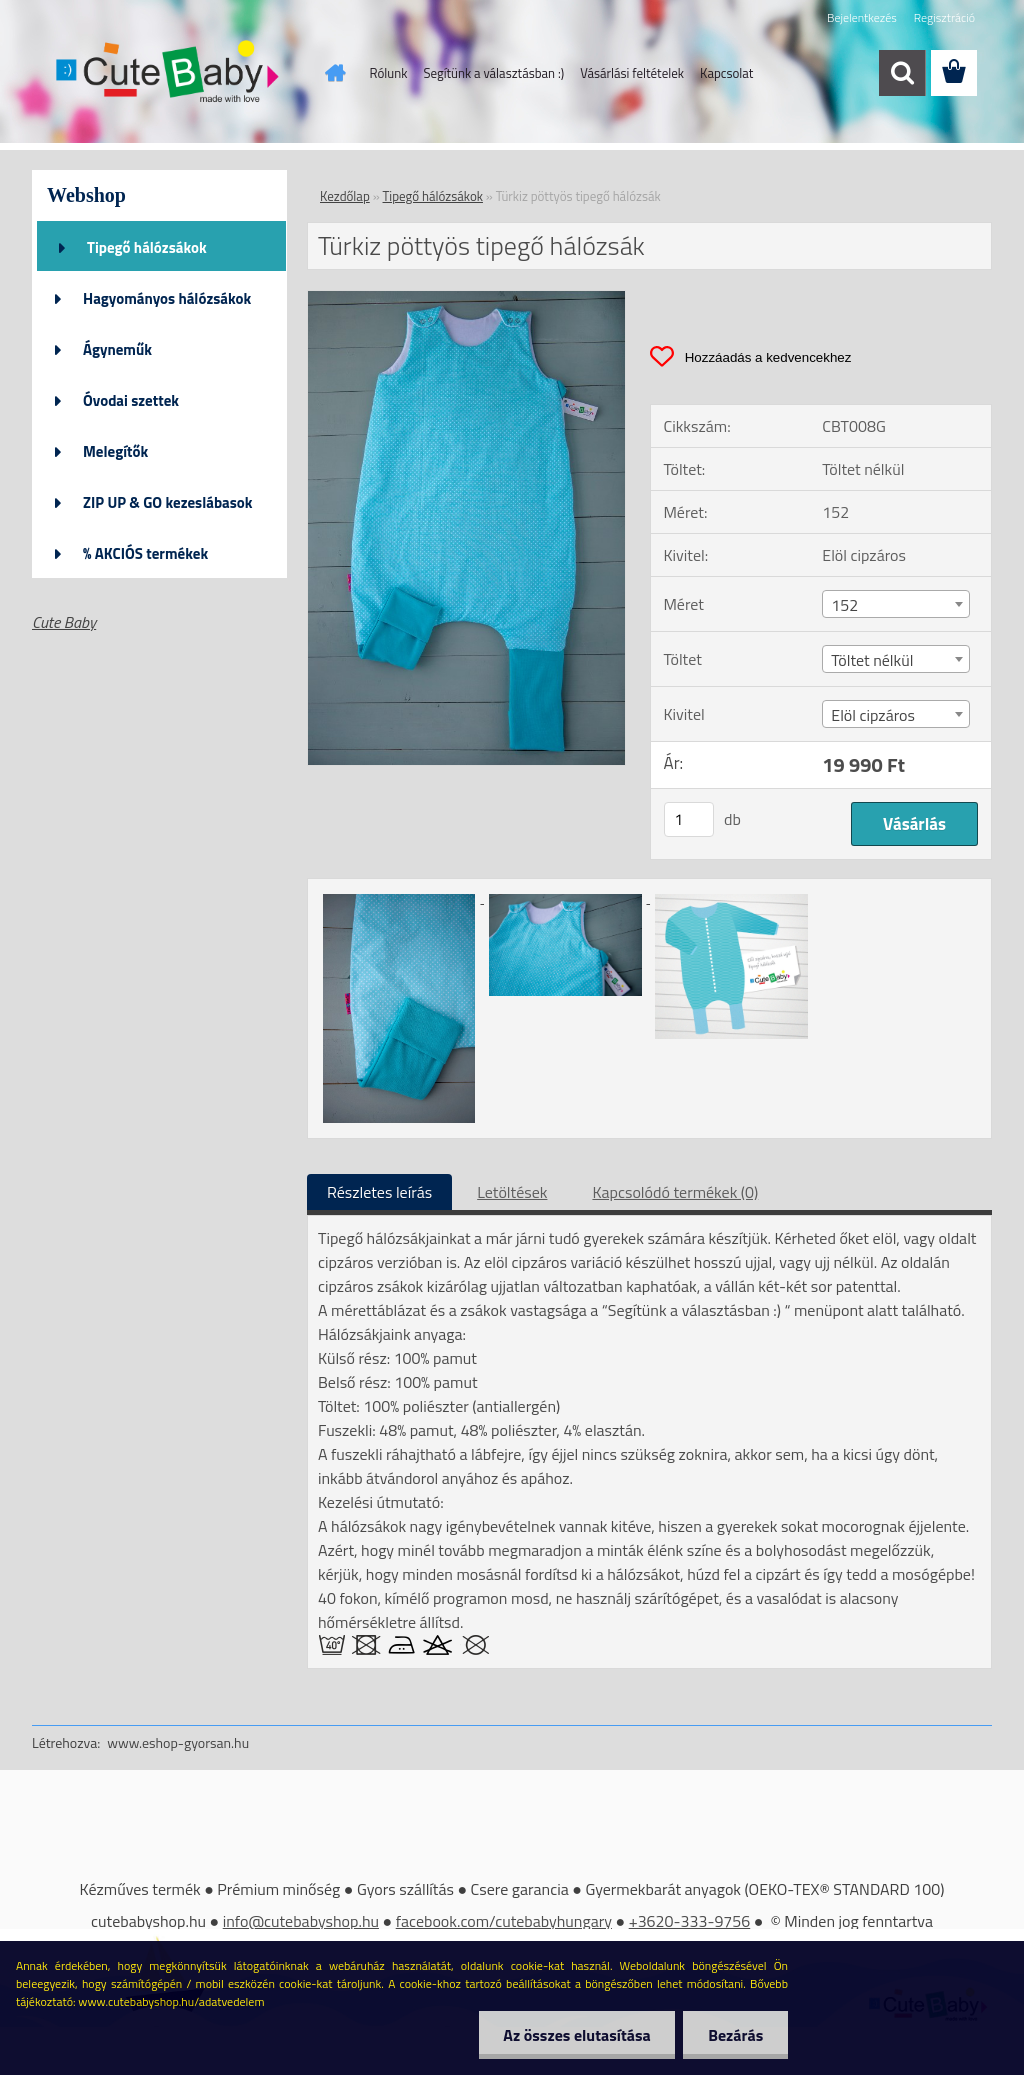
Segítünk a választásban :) (493, 73)
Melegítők (115, 451)
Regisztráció (944, 17)
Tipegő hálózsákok (147, 247)
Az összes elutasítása (576, 2035)
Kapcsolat (726, 73)
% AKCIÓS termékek (145, 553)
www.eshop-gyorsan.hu (178, 1742)
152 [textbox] (844, 605)
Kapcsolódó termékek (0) (675, 1192)
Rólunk (389, 73)
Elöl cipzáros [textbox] (873, 715)
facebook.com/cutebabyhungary (504, 1921)
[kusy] (689, 819)
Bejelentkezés (862, 17)
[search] (902, 73)
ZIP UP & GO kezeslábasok (168, 502)
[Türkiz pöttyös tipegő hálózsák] (466, 299)
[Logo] (169, 74)
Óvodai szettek (131, 400)
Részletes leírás (379, 1192)
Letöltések (512, 1192)
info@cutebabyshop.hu (301, 1921)
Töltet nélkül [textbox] (872, 660)
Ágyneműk (117, 349)
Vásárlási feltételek (632, 73)
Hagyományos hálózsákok (167, 298)
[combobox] (896, 604)
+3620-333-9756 (690, 1921)
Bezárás (735, 2035)
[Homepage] (332, 73)
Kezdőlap (345, 196)
